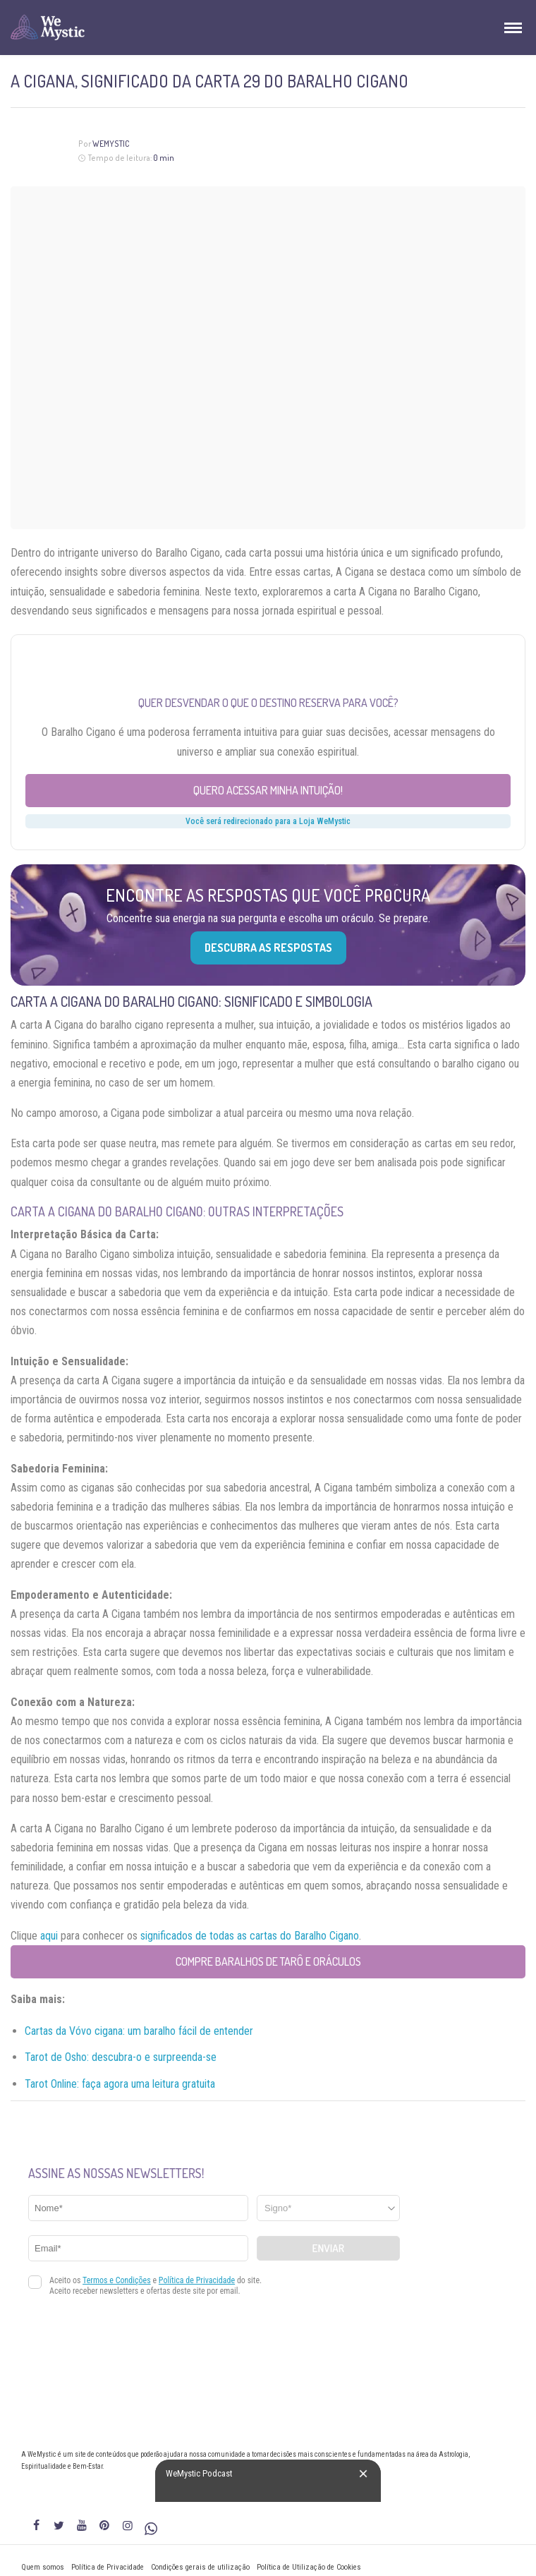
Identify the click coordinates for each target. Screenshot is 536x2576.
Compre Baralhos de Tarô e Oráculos (268, 1961)
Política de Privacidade (107, 2567)
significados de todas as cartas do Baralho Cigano (249, 1935)
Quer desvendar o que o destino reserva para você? (268, 703)
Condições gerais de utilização (200, 2567)
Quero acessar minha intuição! (268, 790)
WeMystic (111, 143)
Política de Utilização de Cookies (309, 2567)
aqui (49, 1935)
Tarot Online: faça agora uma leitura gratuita (120, 2084)
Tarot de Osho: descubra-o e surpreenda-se (121, 2057)
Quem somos (42, 2567)
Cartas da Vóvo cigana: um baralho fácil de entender (139, 2031)
